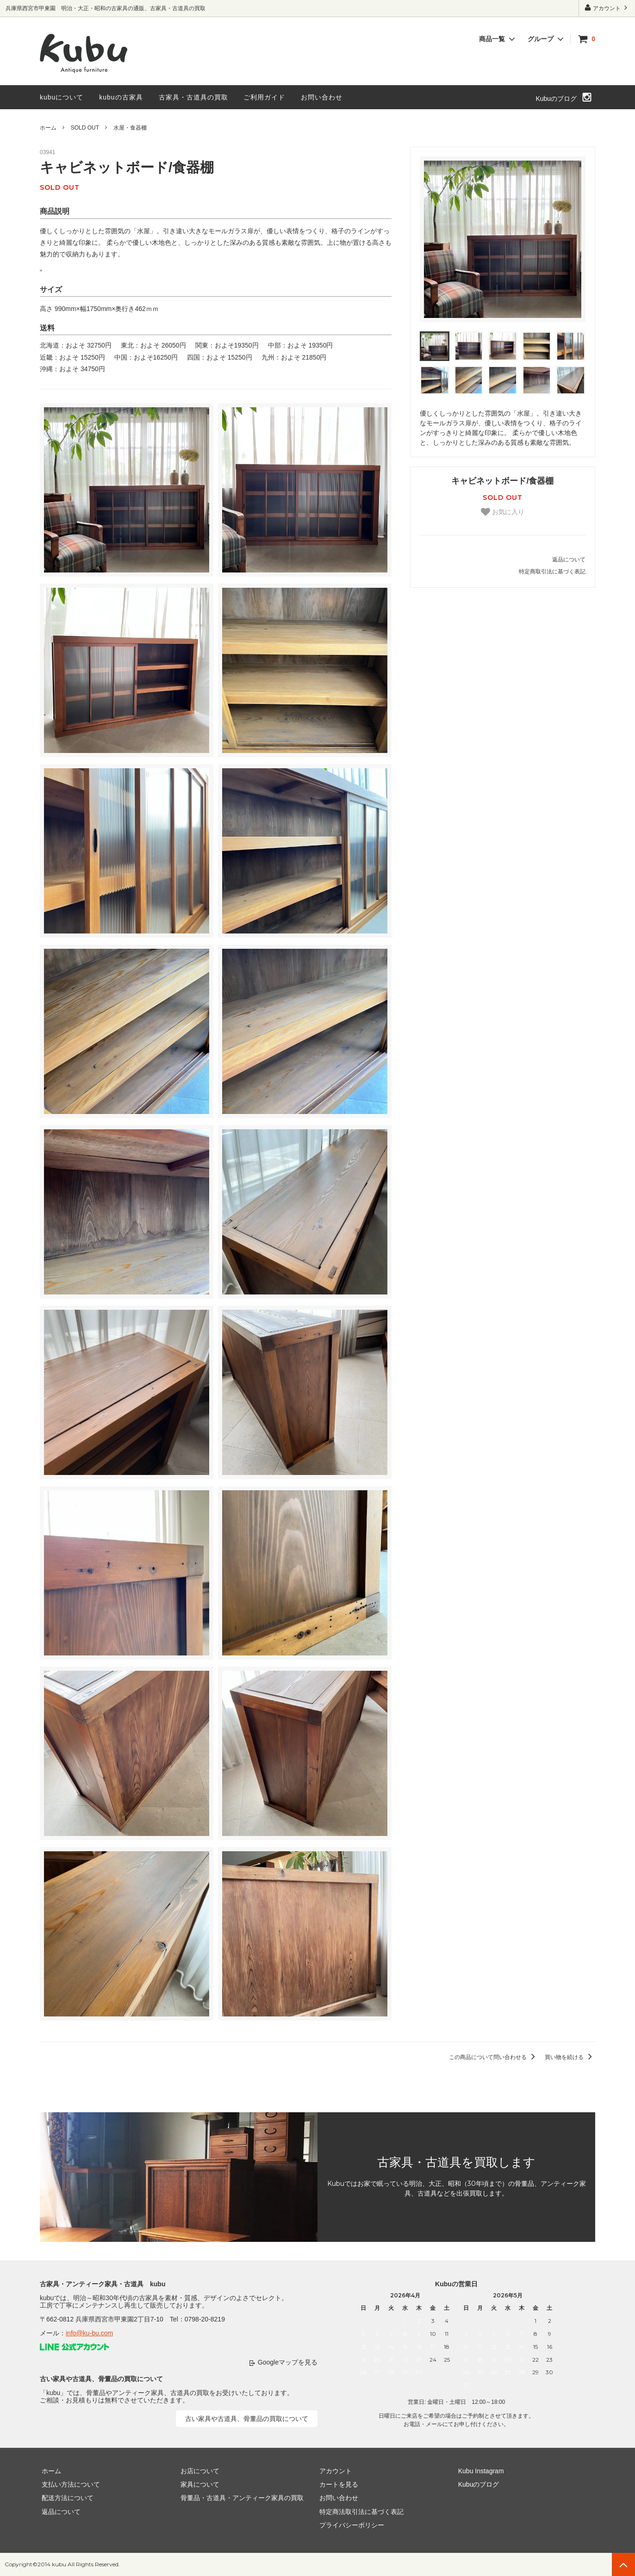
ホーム (48, 127)
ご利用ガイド (264, 97)
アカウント (607, 8)
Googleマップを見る (288, 2362)
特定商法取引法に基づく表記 (360, 2511)
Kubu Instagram (479, 2471)
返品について (568, 559)
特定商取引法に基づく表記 (552, 571)
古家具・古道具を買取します (456, 2162)
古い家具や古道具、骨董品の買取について (246, 2418)
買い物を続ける (570, 2057)
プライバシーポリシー (350, 2525)
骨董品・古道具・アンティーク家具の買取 (240, 2498)
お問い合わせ (321, 97)
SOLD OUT (85, 127)
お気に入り (502, 511)
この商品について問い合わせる (493, 2057)
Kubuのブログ (556, 98)
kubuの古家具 (121, 97)
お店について (198, 2471)
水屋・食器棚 (130, 127)
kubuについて (61, 97)
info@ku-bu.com (89, 2333)
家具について (198, 2484)
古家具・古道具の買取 (193, 97)
